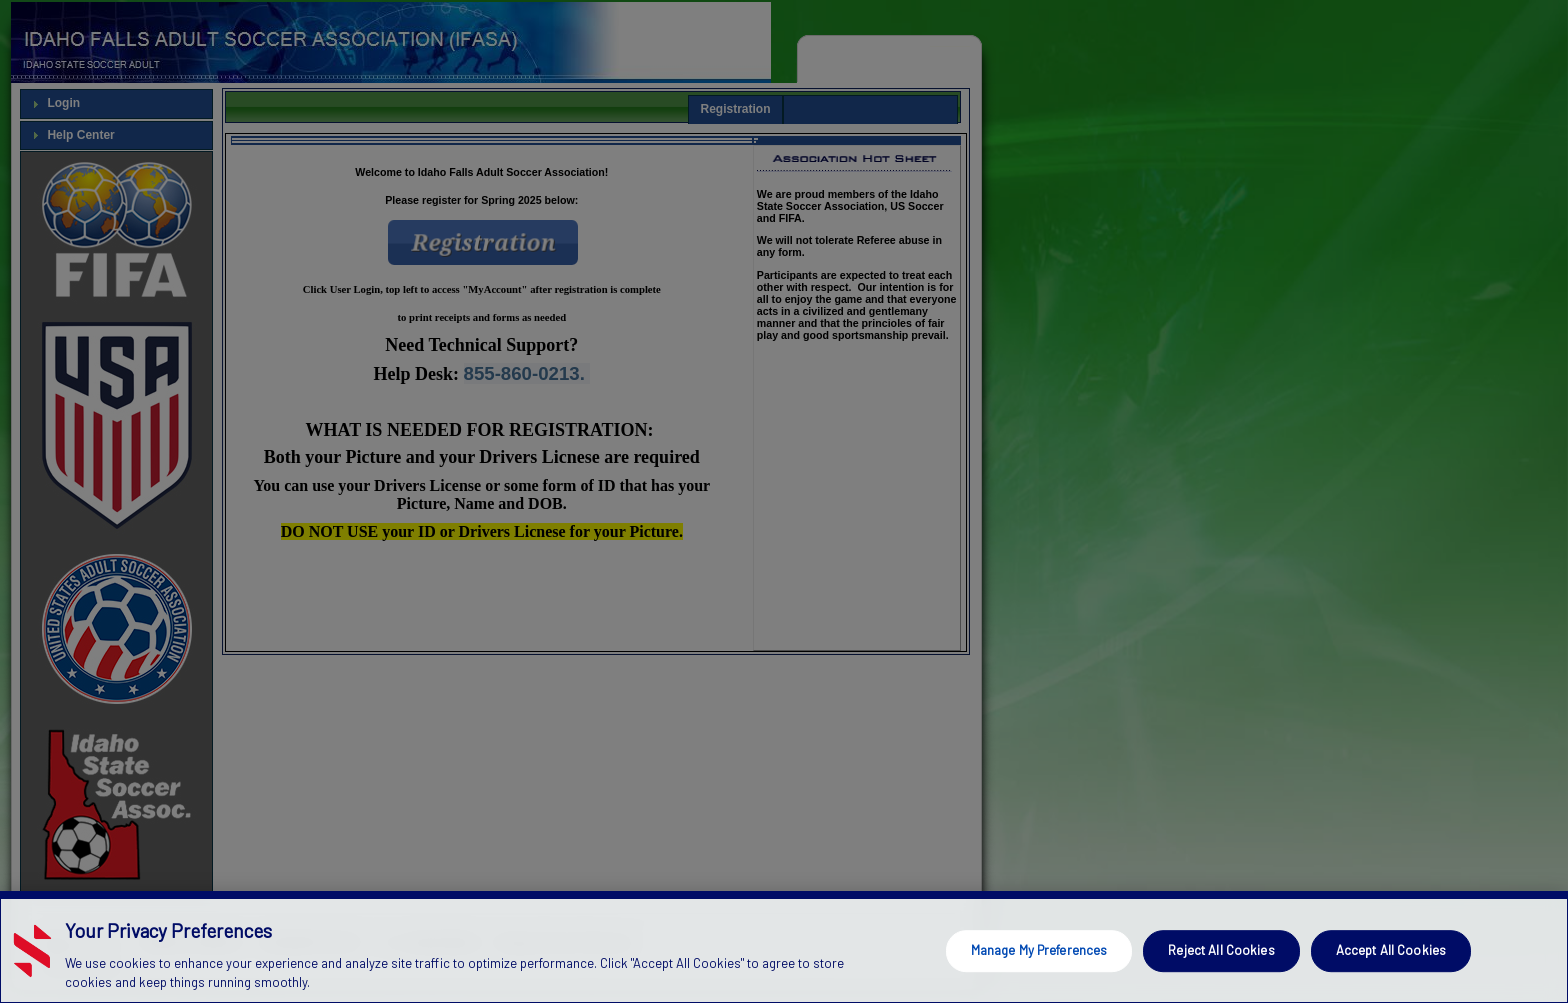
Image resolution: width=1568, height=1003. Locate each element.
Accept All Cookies (1391, 950)
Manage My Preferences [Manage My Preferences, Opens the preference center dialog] (1039, 950)
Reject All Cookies (1221, 950)
